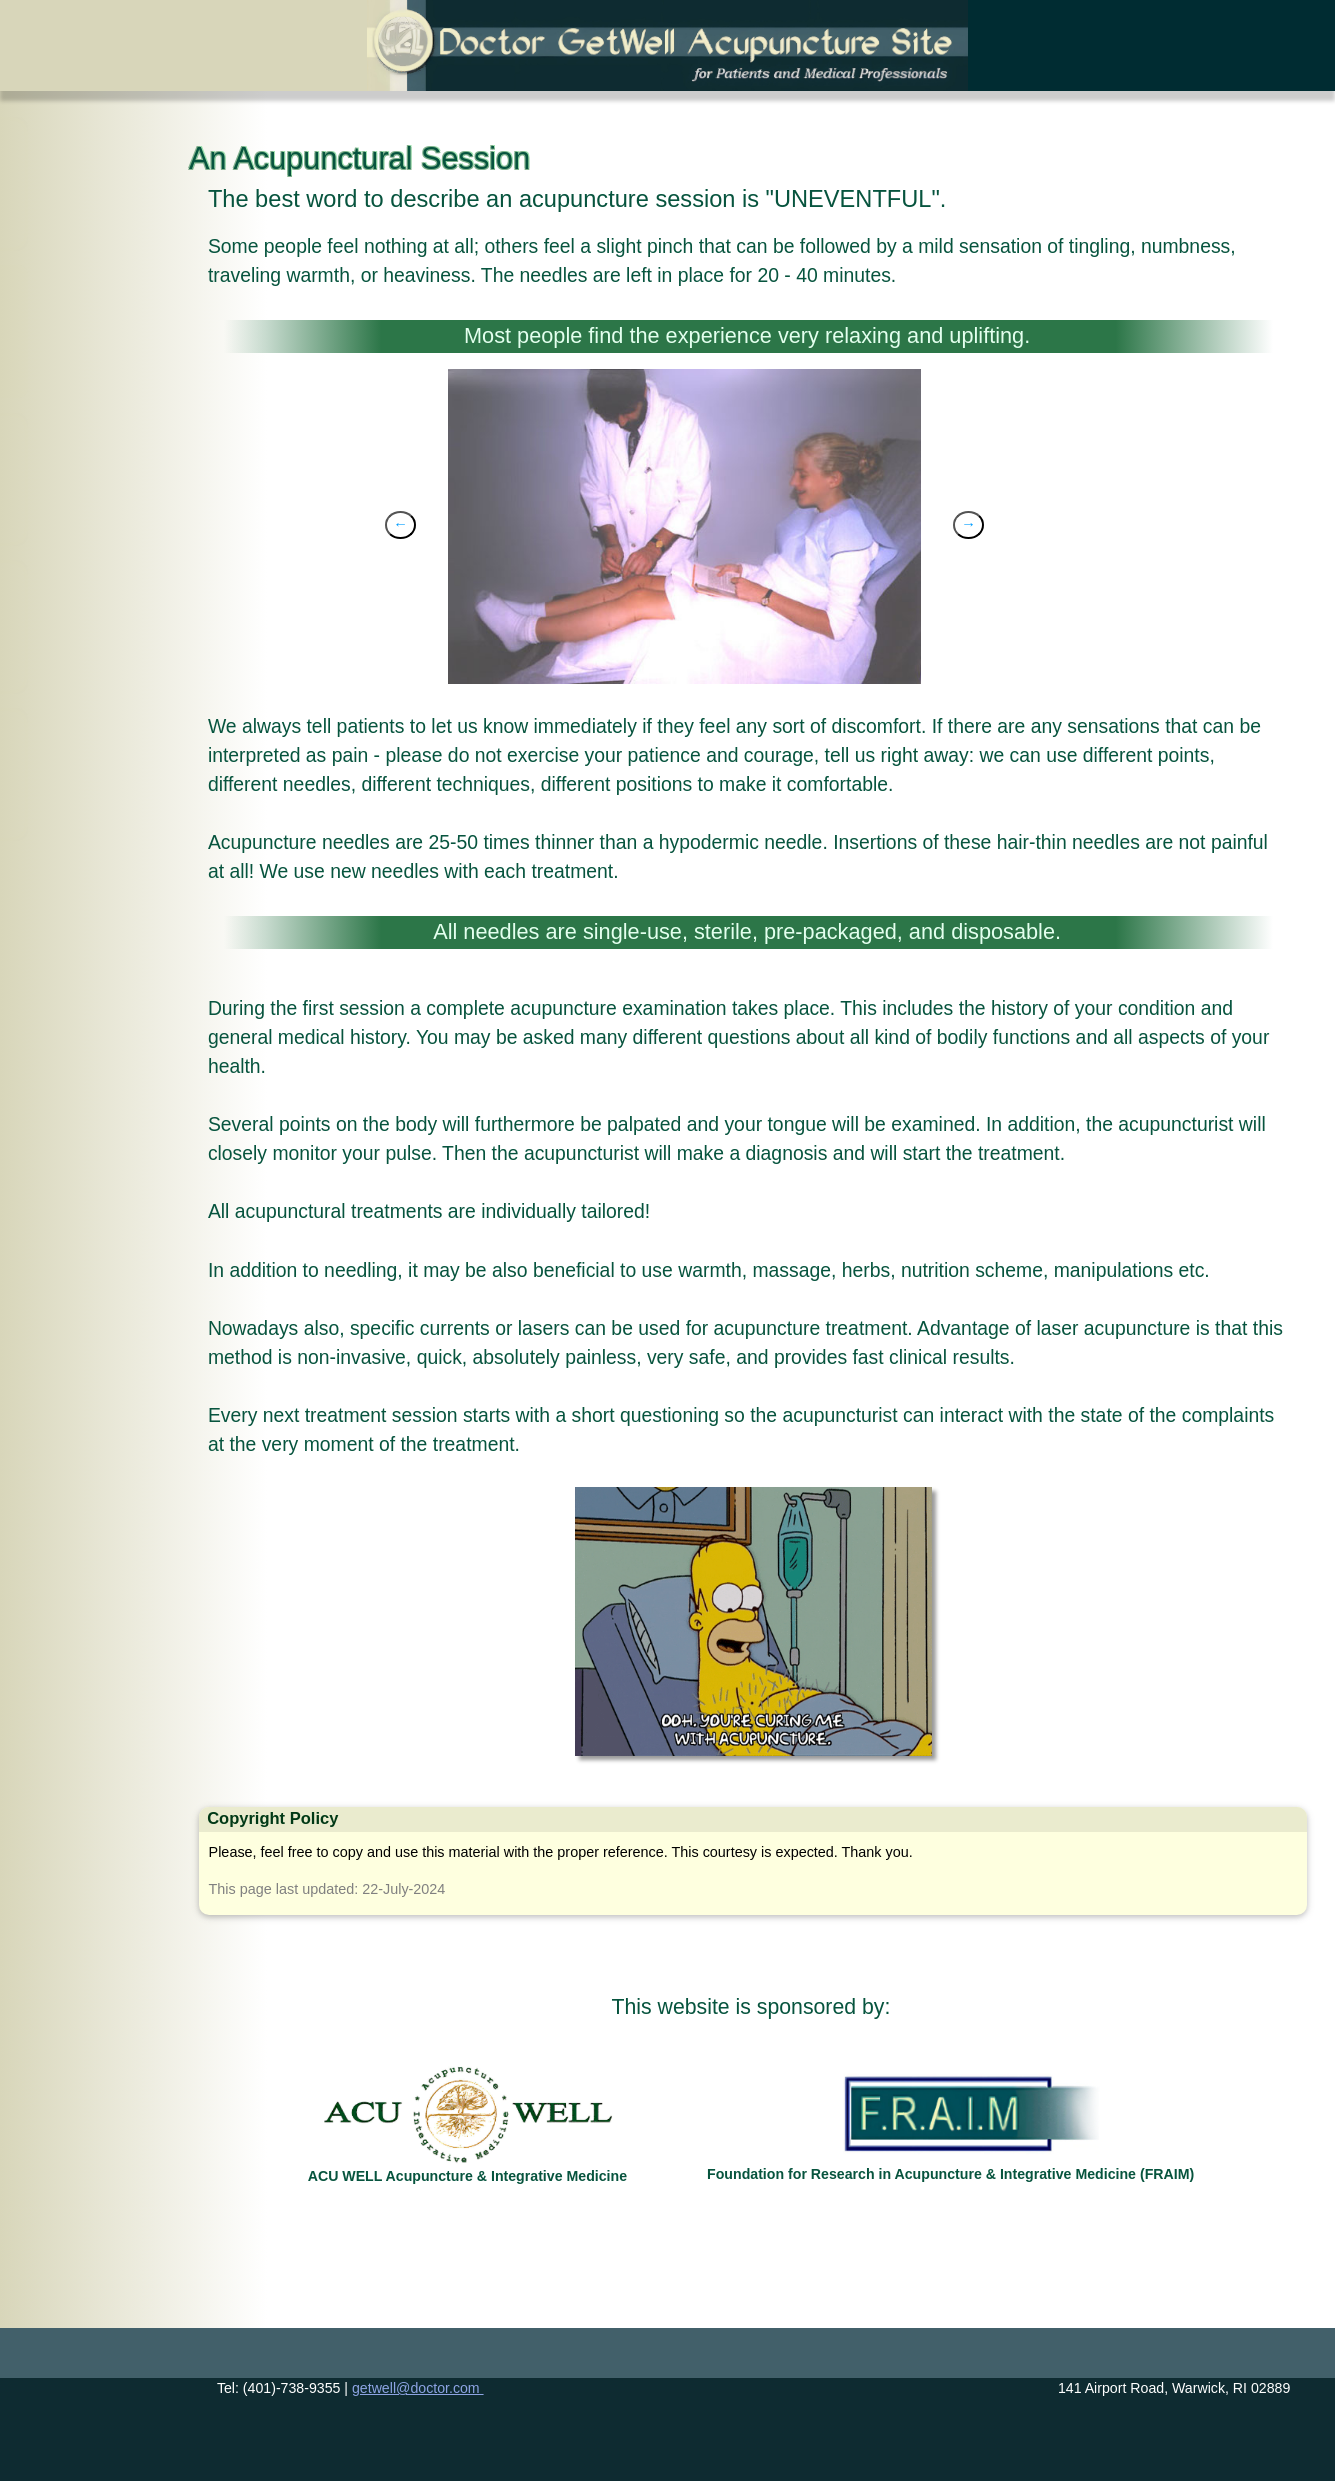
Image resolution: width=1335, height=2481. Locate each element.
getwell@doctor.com (418, 2388)
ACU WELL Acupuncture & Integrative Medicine (467, 2176)
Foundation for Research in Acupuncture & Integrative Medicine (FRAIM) (950, 2174)
